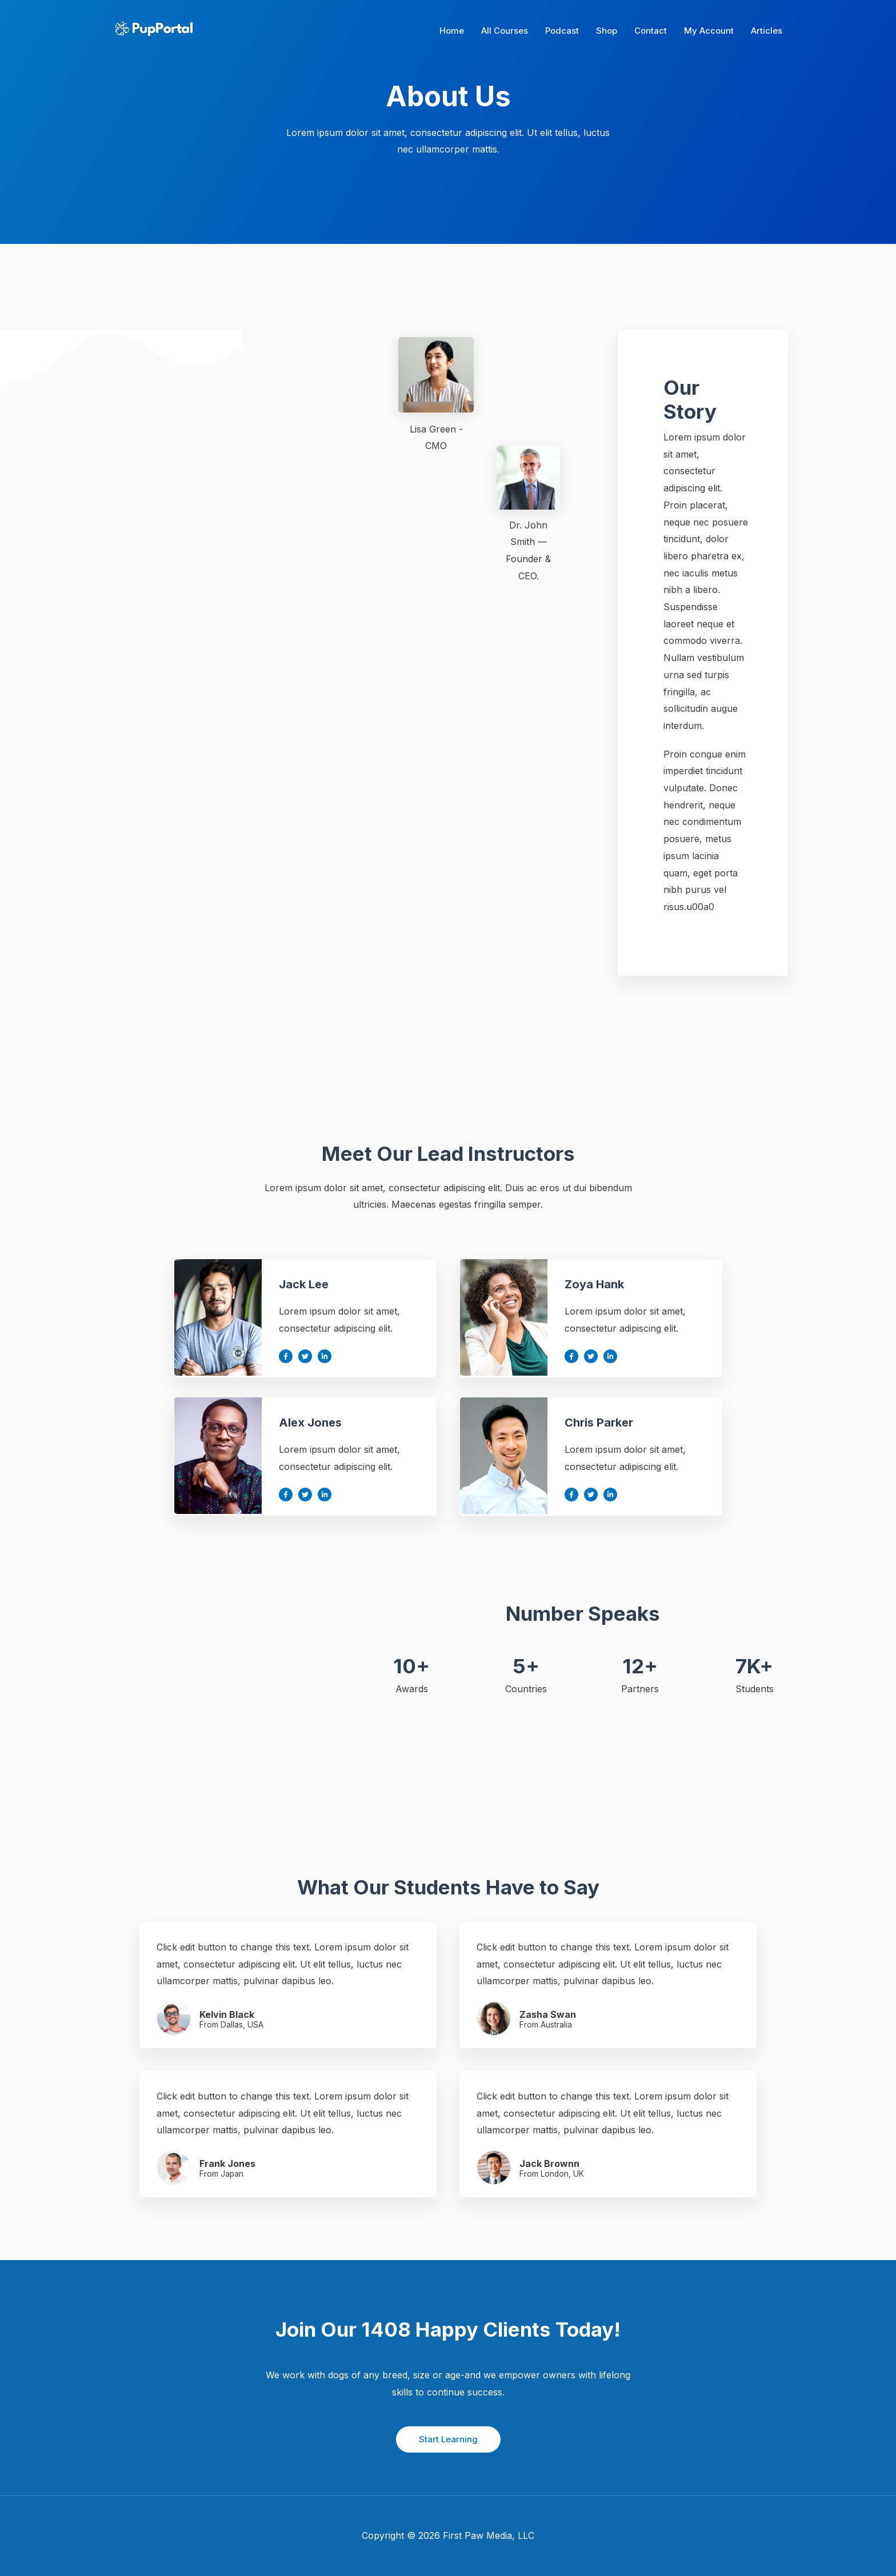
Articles (766, 30)
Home (451, 30)
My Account (709, 30)
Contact (650, 30)
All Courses (504, 30)
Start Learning (448, 2439)
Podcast (562, 30)
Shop (606, 30)
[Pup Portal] (152, 29)
